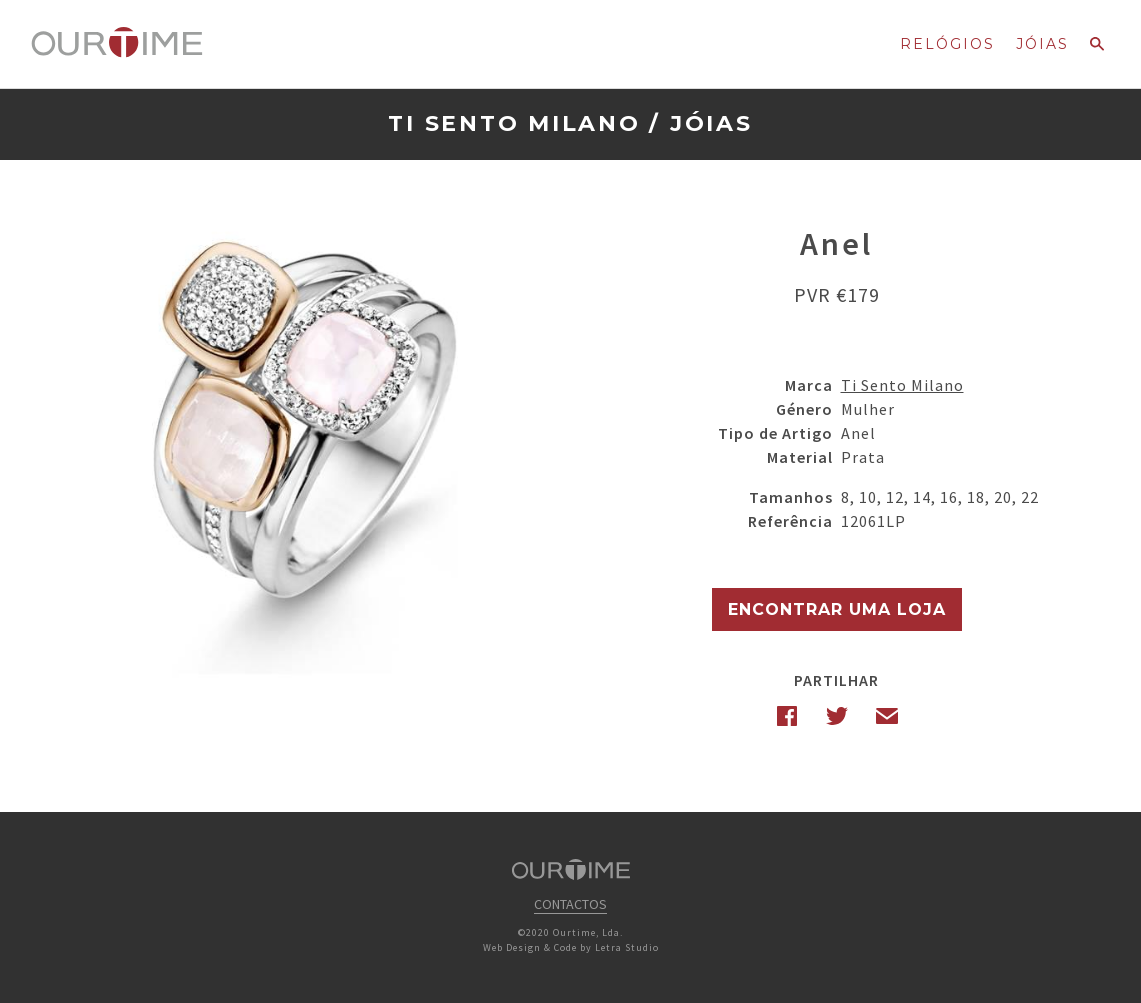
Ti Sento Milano (514, 123)
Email (887, 716)
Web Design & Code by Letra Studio (571, 947)
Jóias (1042, 44)
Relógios (947, 44)
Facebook (787, 716)
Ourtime (117, 43)
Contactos (570, 904)
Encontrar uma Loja (837, 609)
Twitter (837, 716)
